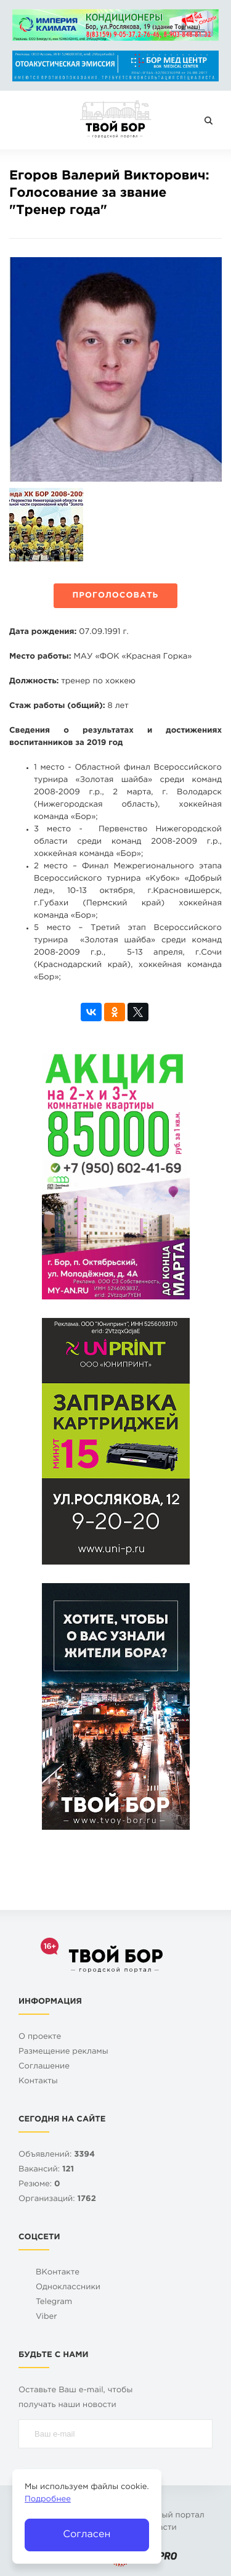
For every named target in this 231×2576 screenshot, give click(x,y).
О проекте (39, 2037)
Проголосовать (116, 596)
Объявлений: (56, 2155)
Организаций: (57, 2199)
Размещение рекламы (63, 2052)
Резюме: (39, 2184)
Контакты (38, 2081)
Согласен (86, 2534)
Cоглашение (44, 2067)
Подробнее (48, 2499)
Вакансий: (46, 2170)
